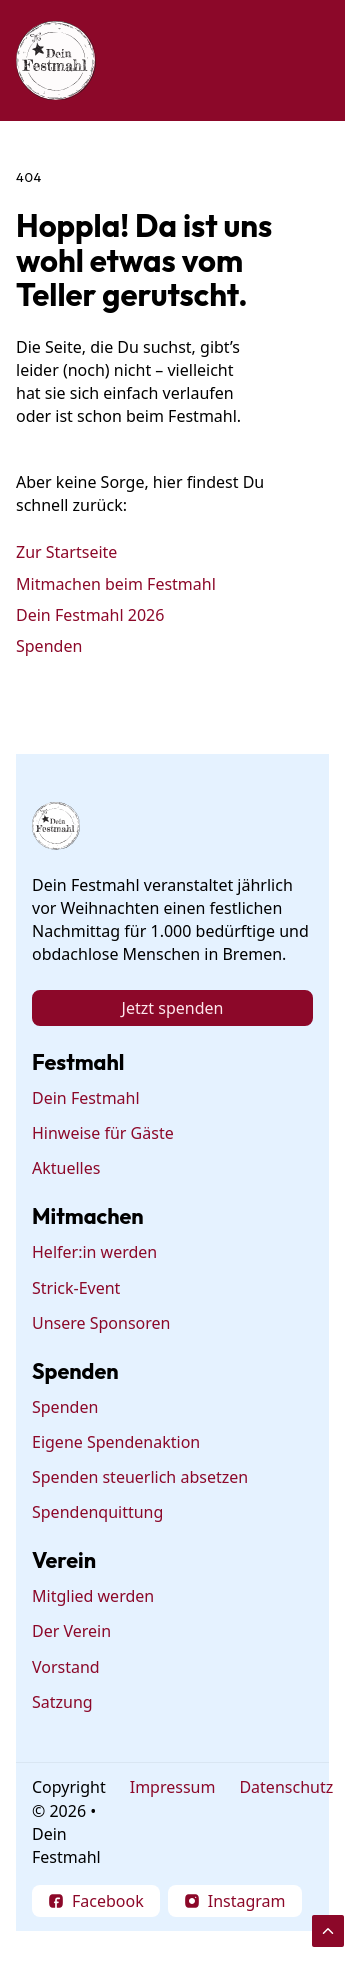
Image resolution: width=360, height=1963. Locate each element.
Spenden (49, 646)
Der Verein (71, 1632)
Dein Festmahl (86, 1098)
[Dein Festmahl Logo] (56, 60)
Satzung (62, 1702)
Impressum (173, 1787)
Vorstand (66, 1667)
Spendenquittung (97, 1512)
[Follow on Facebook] (96, 1901)
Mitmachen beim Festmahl (116, 583)
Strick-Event (76, 1288)
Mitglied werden (93, 1596)
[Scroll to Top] (328, 1931)
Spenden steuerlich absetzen (140, 1477)
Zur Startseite (66, 552)
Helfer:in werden (94, 1252)
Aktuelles (66, 1168)
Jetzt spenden (173, 1008)
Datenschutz (286, 1787)
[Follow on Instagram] (235, 1901)
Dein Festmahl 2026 (90, 615)
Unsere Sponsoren (101, 1323)
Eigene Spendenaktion (116, 1442)
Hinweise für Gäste (103, 1133)
